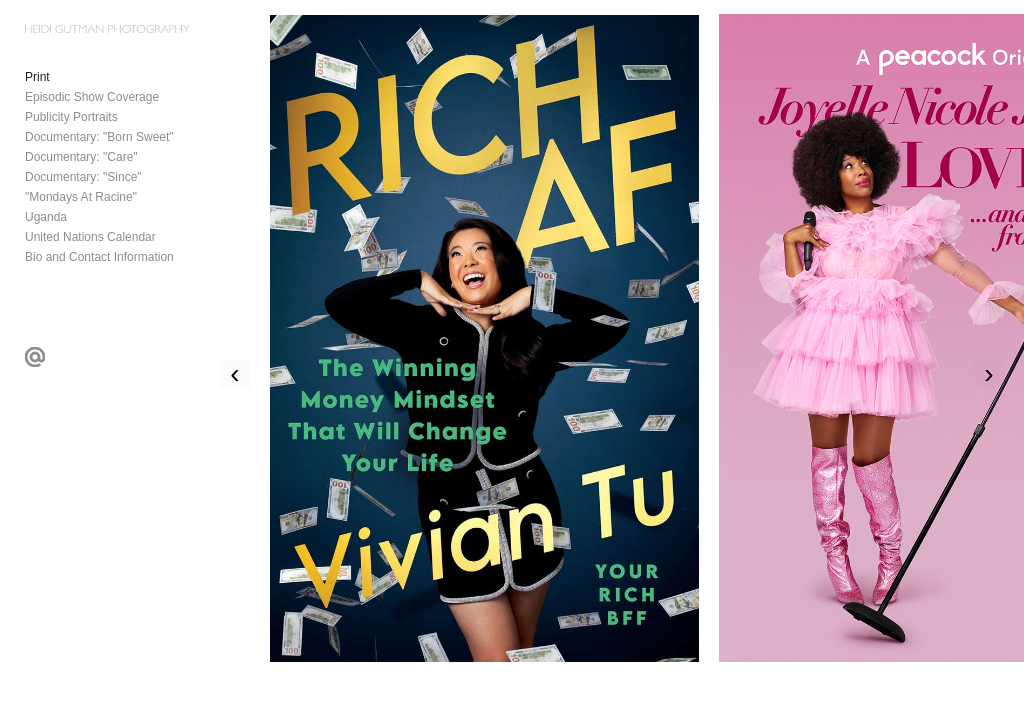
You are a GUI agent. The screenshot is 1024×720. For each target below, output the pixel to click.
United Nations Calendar (90, 237)
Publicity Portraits (71, 117)
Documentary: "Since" (83, 177)
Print (37, 77)
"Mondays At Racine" (81, 197)
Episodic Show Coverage (92, 97)
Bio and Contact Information (99, 257)
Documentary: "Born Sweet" (99, 137)
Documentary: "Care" (81, 157)
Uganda (46, 217)
